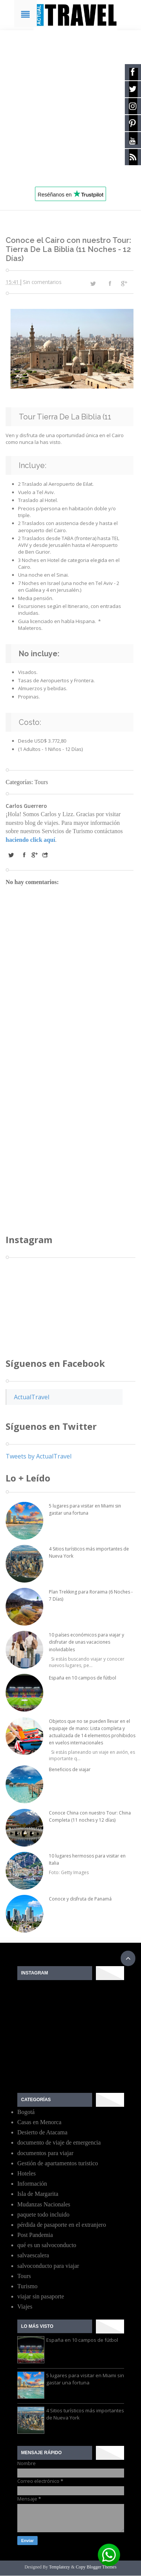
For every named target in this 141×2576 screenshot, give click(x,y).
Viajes (24, 2306)
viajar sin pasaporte (40, 2296)
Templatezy (59, 2567)
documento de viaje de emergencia (59, 2142)
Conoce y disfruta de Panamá (80, 1899)
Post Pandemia (35, 2235)
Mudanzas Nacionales (43, 2204)
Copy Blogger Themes (96, 2567)
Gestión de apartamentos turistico (57, 2163)
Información (32, 2183)
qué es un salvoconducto (46, 2245)
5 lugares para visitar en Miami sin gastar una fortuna (85, 2379)
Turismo (27, 2286)
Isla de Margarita (37, 2194)
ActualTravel (31, 1397)
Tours (41, 782)
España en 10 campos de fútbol (82, 1678)
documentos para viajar (45, 2153)
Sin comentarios (42, 282)
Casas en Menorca (39, 2122)
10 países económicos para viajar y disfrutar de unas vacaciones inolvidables (86, 1642)
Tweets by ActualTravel (38, 1456)
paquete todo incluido (43, 2214)
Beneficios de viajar (70, 1769)
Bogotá (26, 2112)
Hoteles (26, 2173)
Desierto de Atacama (42, 2132)
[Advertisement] (70, 104)
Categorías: (20, 782)
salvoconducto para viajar (48, 2266)
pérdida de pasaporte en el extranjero (61, 2224)
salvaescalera (33, 2255)
